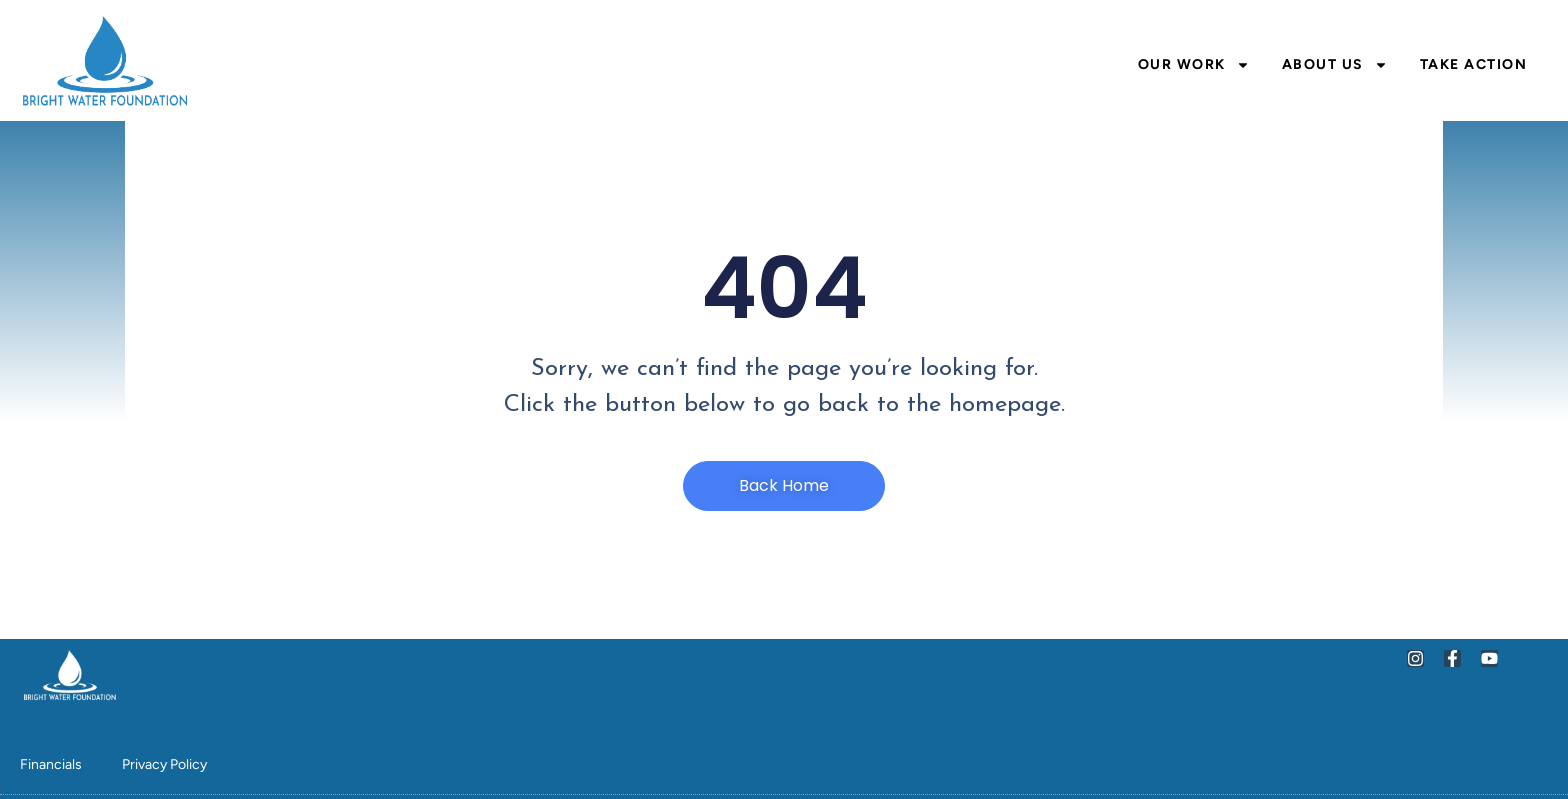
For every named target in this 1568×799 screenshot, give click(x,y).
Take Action (1474, 64)
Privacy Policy (164, 764)
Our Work (1194, 65)
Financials (51, 764)
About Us (1335, 65)
